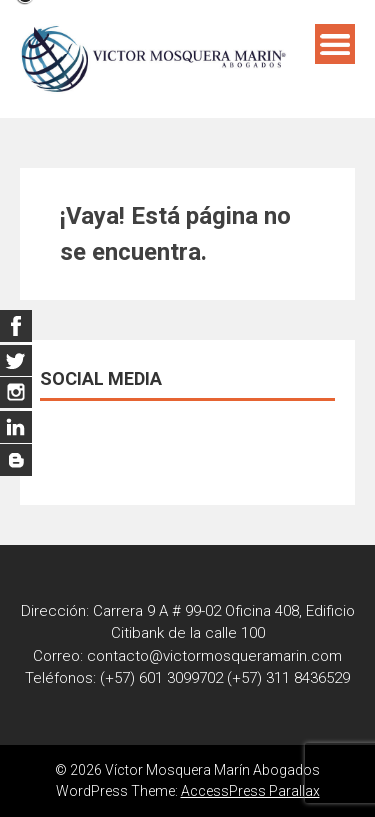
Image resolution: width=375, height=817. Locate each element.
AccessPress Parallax (250, 791)
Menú (335, 44)
